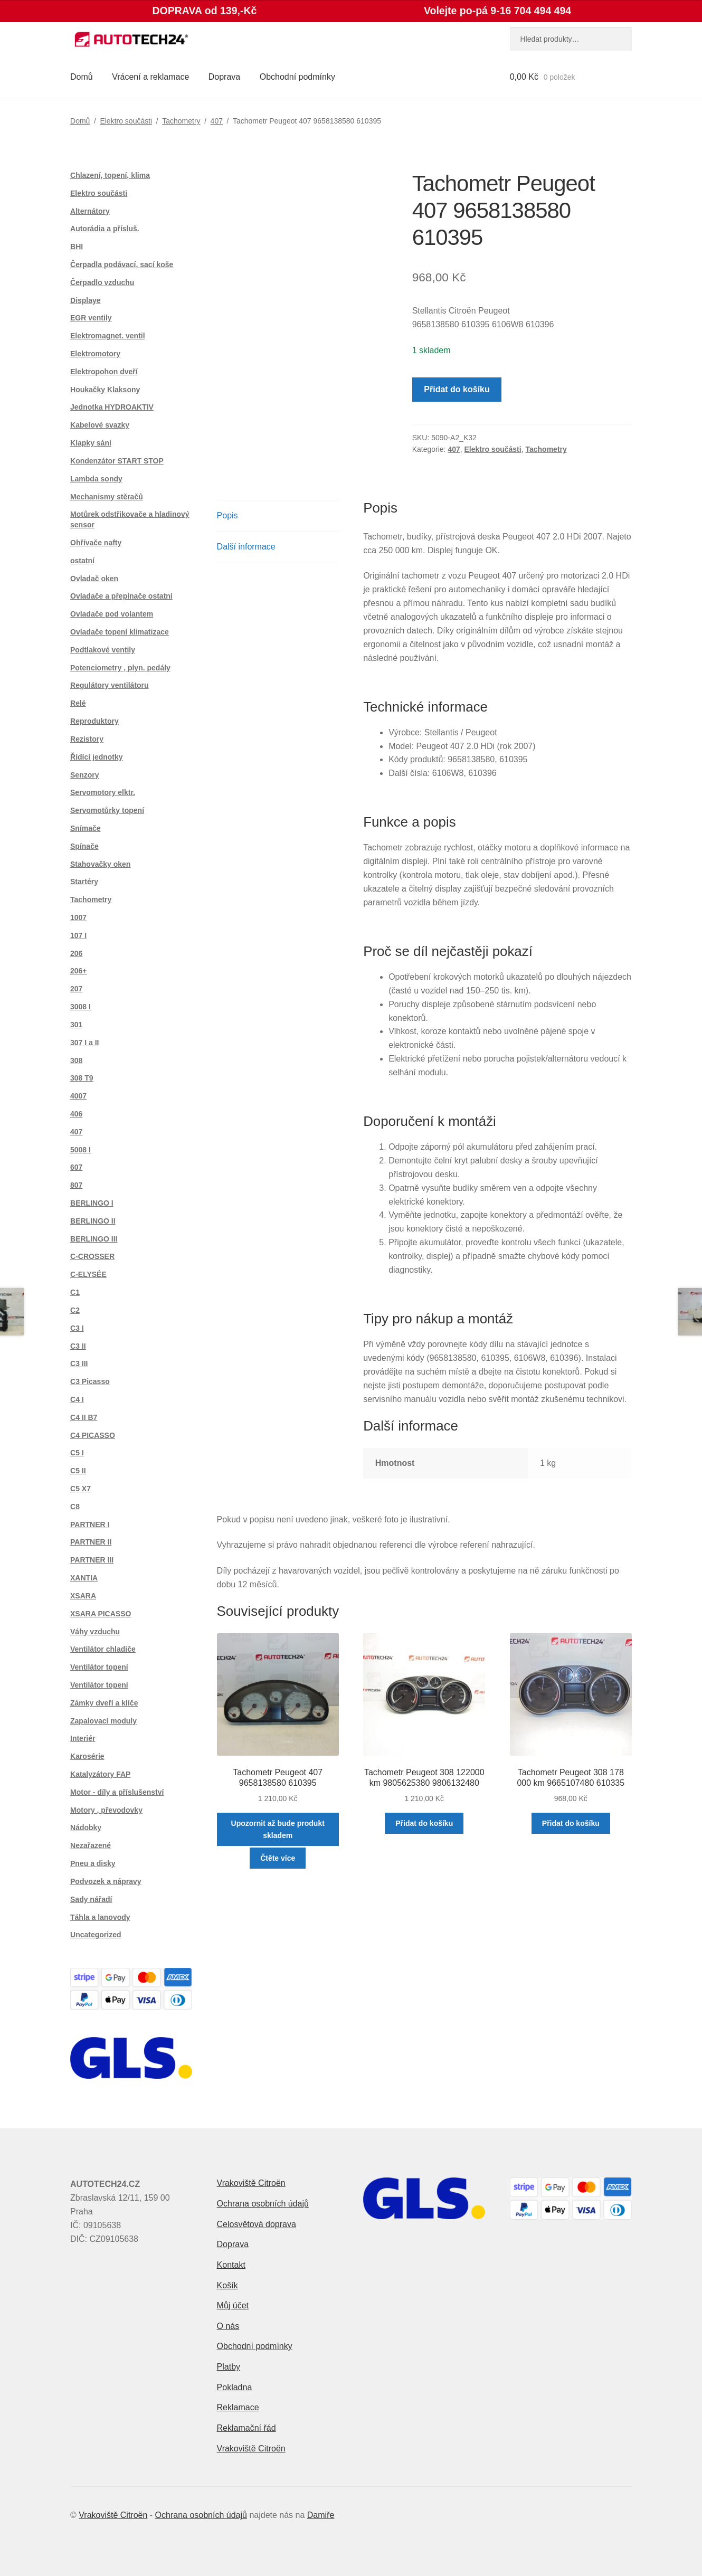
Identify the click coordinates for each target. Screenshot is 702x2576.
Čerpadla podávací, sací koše (121, 264)
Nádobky (85, 1827)
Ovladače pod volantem (111, 614)
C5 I (77, 1452)
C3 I (77, 1328)
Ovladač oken (94, 578)
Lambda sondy (96, 479)
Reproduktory (94, 721)
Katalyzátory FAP (100, 1774)
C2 (75, 1310)
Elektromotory (95, 353)
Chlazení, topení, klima (110, 175)
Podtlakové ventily (102, 650)
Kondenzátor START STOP (117, 461)
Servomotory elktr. (102, 792)
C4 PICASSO (92, 1435)
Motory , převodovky (106, 1810)
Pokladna (234, 2387)
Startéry (84, 881)
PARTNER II (90, 1542)
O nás (228, 2326)
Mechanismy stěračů (106, 497)
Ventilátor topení (99, 1667)
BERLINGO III (93, 1239)
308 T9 (81, 1078)
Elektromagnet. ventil (107, 336)
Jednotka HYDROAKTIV (112, 407)
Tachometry (181, 121)
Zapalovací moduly (103, 1721)
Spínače (84, 846)
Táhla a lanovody (100, 1917)
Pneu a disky (93, 1863)
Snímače (85, 828)
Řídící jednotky (96, 757)
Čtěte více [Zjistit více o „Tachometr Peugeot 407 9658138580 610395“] (277, 1858)
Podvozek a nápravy (105, 1881)
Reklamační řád (246, 2427)
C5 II (78, 1470)
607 (76, 1167)
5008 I (80, 1149)
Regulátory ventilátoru (109, 685)
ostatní (82, 560)
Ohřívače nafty (95, 542)
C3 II (78, 1346)
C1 (75, 1292)
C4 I (77, 1399)
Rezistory (86, 739)
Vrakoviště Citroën (251, 2183)
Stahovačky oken (100, 864)
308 (76, 1060)
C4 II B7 (83, 1417)
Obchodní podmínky (297, 76)
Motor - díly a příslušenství (117, 1792)
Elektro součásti (126, 121)
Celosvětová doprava (256, 2224)
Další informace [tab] (246, 546)
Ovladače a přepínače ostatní (121, 596)
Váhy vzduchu (95, 1631)
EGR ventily (91, 318)
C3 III (79, 1363)
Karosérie (87, 1756)
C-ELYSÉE (88, 1274)
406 (76, 1114)
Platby (228, 2366)
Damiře (321, 2515)
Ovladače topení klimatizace (119, 632)
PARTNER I (89, 1524)
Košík (227, 2285)
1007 (78, 917)
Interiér (82, 1738)
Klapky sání (90, 443)
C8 (75, 1506)
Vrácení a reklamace (150, 76)
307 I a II (84, 1042)
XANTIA (84, 1578)
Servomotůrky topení (107, 810)
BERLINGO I (91, 1203)
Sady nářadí (91, 1899)
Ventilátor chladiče (103, 1649)
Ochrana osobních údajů (263, 2203)
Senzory (84, 775)
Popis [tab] (227, 515)
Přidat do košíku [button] (424, 1823)
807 (76, 1185)
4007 (78, 1096)
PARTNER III (91, 1560)
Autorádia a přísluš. (104, 228)
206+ (78, 971)
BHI (76, 246)
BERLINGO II (93, 1221)
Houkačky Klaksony (105, 389)
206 (76, 953)
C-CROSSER (92, 1256)
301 (76, 1024)
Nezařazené (90, 1845)
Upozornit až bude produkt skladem (278, 1829)
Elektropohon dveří (104, 371)
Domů (81, 76)
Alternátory (90, 211)
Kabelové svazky (99, 425)
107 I (78, 935)
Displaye (85, 300)
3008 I (80, 1006)
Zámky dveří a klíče (104, 1703)
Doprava (224, 76)
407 (217, 121)
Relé (78, 703)
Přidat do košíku (456, 389)
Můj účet (233, 2305)
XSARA (83, 1596)
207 (76, 988)
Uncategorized (95, 1934)
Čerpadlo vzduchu (102, 282)
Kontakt (231, 2264)
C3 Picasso (90, 1381)
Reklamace (238, 2407)
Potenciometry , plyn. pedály (120, 668)
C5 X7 (80, 1488)
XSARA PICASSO (100, 1613)
